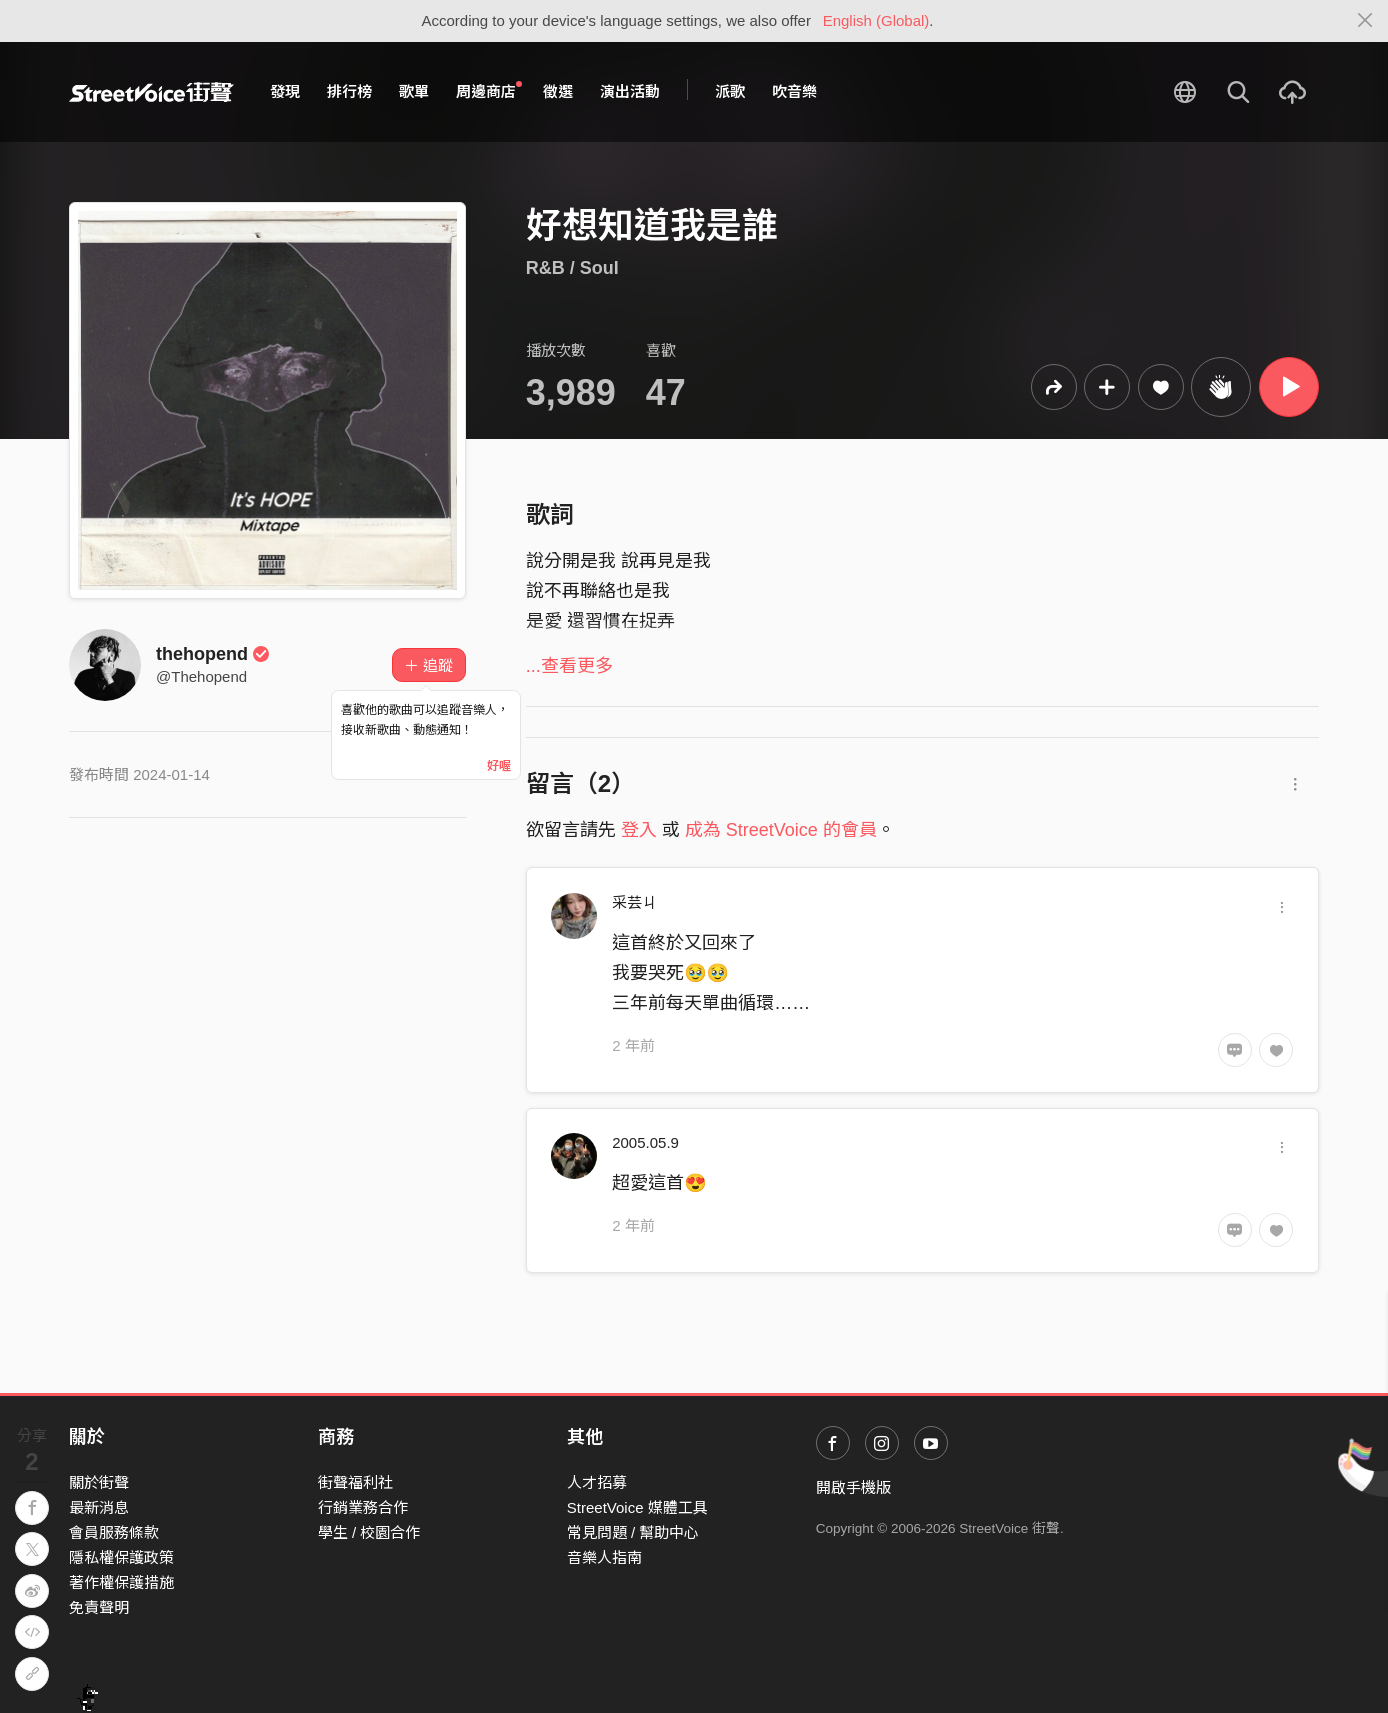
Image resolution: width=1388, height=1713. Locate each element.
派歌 (730, 91)
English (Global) (876, 20)
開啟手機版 (853, 1487)
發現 (285, 91)
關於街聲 (99, 1482)
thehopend (213, 654)
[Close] (1365, 21)
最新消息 (99, 1507)
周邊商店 (489, 91)
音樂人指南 (604, 1557)
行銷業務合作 (363, 1507)
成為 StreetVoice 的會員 (781, 830)
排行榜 (349, 91)
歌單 (414, 91)
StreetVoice (151, 92)
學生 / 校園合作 (369, 1532)
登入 (639, 830)
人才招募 (597, 1482)
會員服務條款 (114, 1532)
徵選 (558, 91)
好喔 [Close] (499, 766)
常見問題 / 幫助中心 (633, 1532)
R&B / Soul (572, 268)
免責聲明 (99, 1607)
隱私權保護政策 (121, 1557)
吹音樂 (794, 91)
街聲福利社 (355, 1482)
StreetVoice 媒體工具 (637, 1507)
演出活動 (630, 91)
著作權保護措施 (121, 1582)
